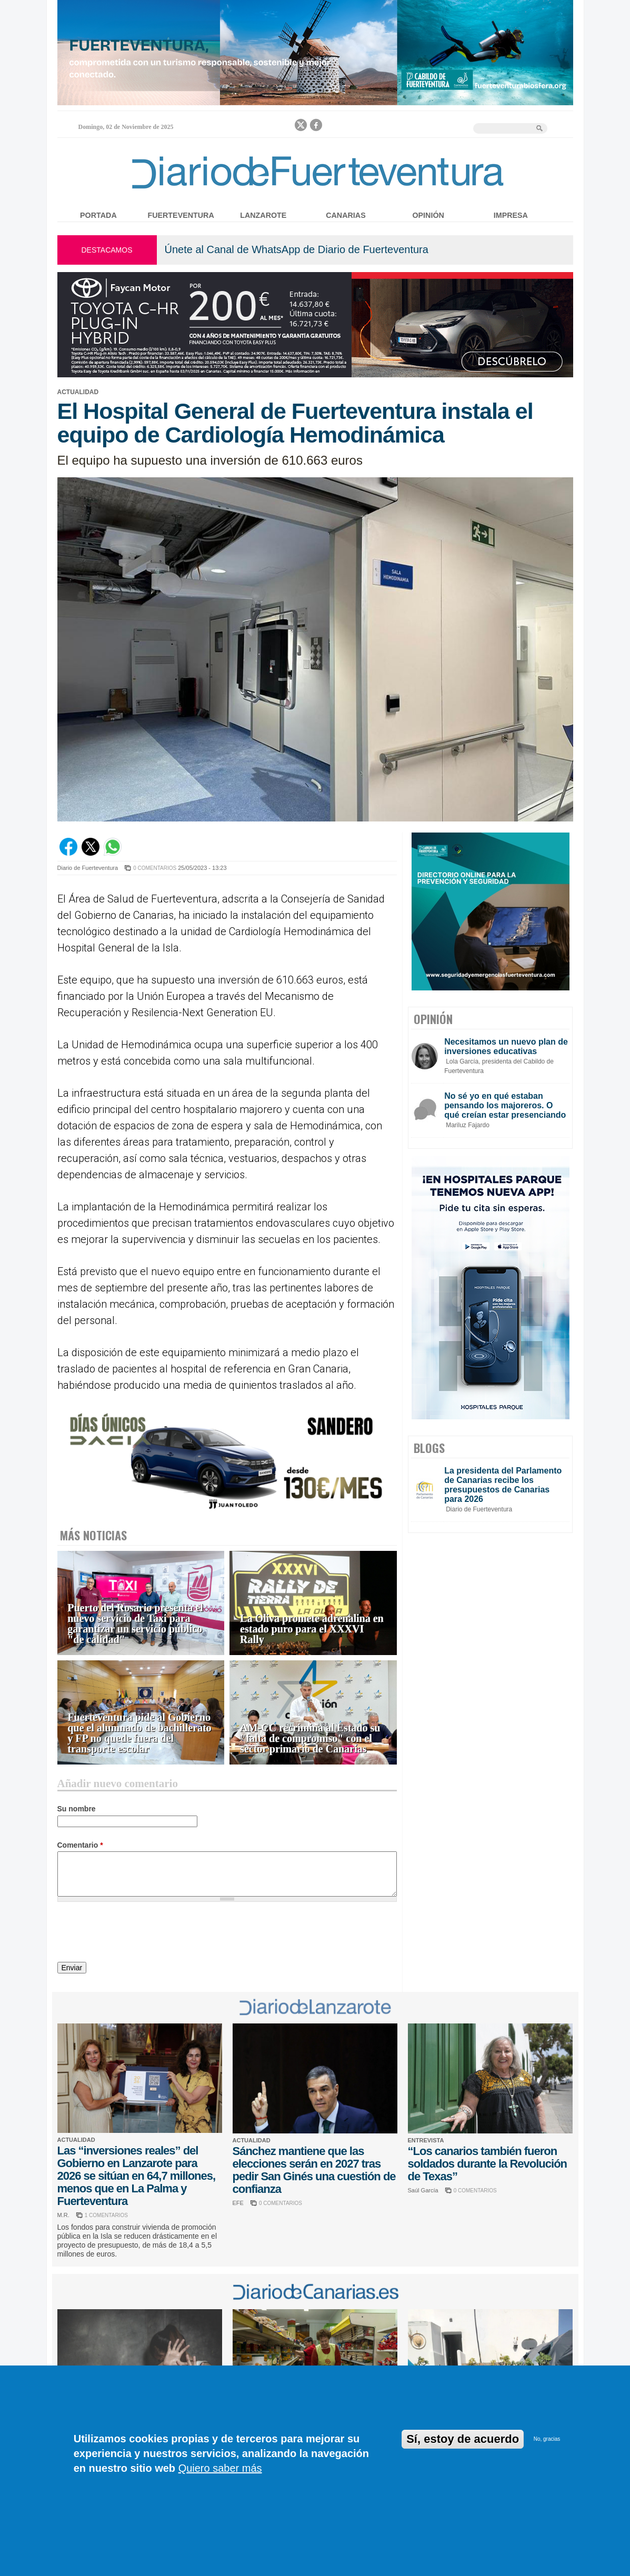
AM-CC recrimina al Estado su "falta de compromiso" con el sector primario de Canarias (310, 1738)
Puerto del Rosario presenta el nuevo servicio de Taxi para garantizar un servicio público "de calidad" (135, 1623)
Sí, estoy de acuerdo (462, 2438)
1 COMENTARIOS (106, 2215)
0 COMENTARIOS (154, 868)
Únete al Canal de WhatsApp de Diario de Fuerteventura (296, 249)
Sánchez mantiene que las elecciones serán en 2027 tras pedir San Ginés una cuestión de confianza (314, 2170)
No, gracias (547, 2439)
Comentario (80, 1845)
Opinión (428, 215)
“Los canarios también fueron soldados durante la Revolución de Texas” (487, 2163)
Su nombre (76, 1809)
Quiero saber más (220, 2468)
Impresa (511, 215)
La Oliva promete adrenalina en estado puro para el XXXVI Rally (312, 1629)
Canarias (345, 215)
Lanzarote (263, 215)
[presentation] (137, 1933)
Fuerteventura (180, 215)
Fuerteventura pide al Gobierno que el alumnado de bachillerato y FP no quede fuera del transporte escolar (140, 1733)
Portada (98, 215)
